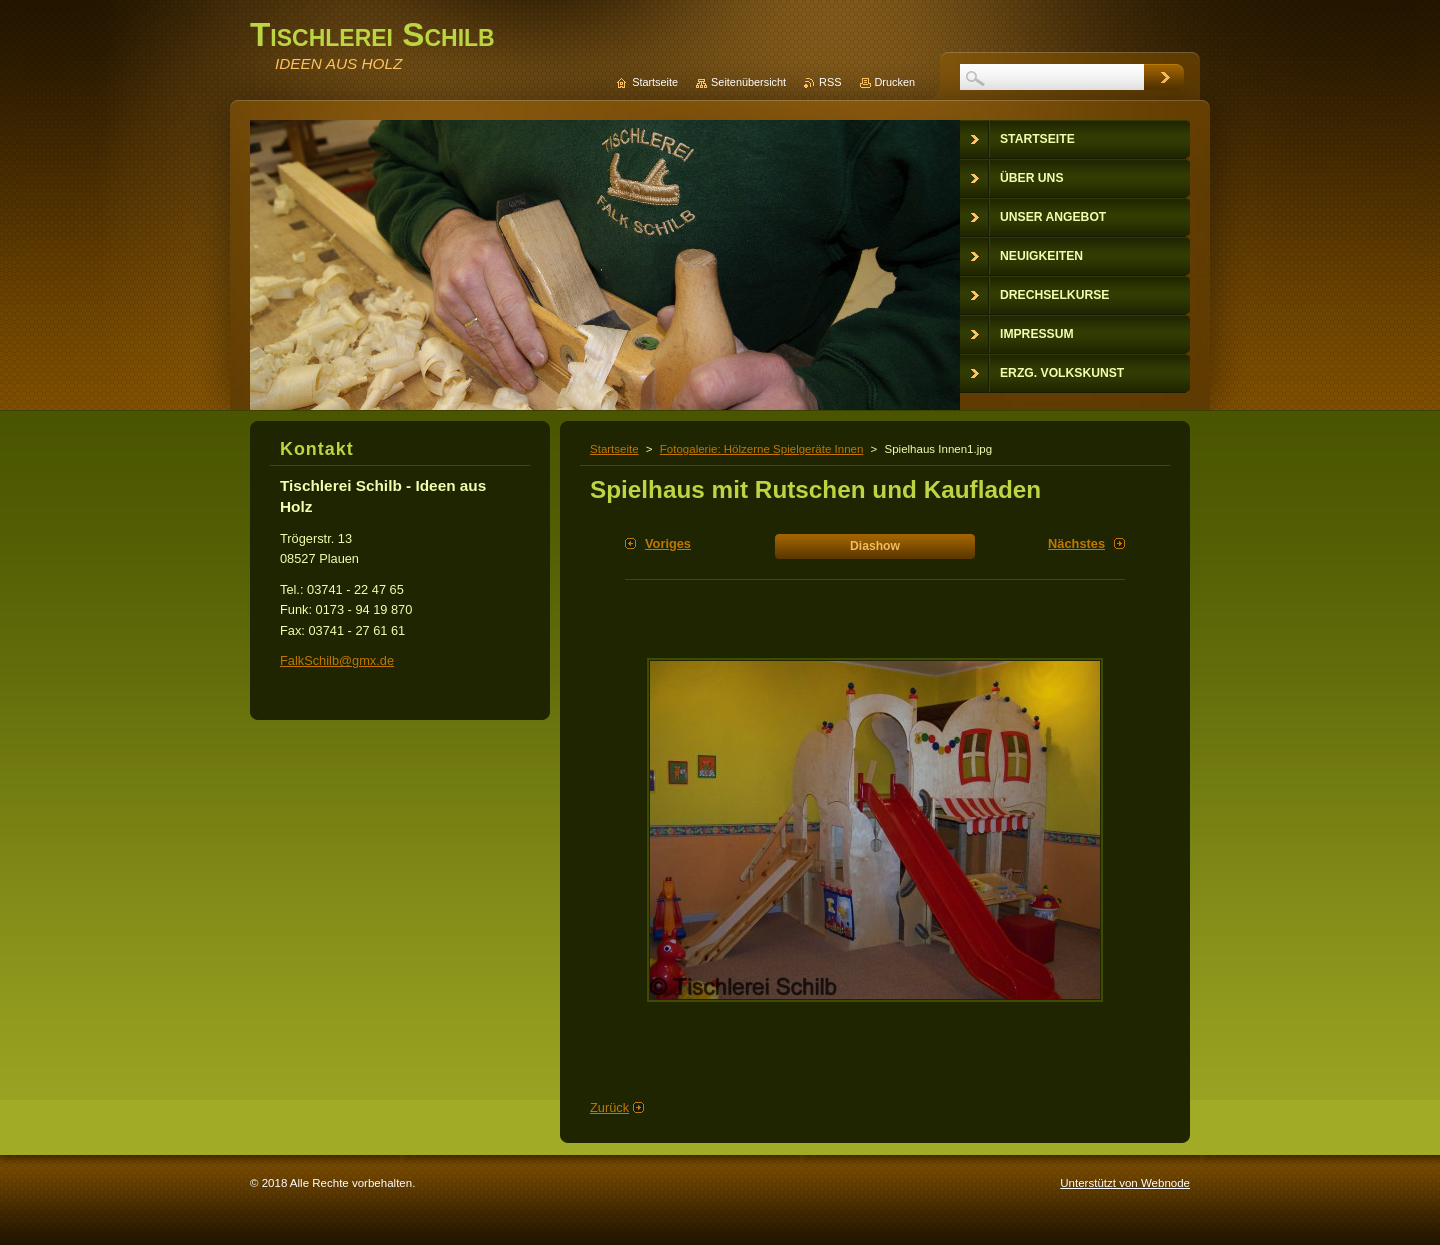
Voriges (668, 543)
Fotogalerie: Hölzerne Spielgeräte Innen (762, 449)
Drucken (895, 82)
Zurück (609, 1107)
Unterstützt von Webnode (1125, 1183)
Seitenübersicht (748, 82)
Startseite (614, 449)
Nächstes (1076, 543)
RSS (830, 82)
